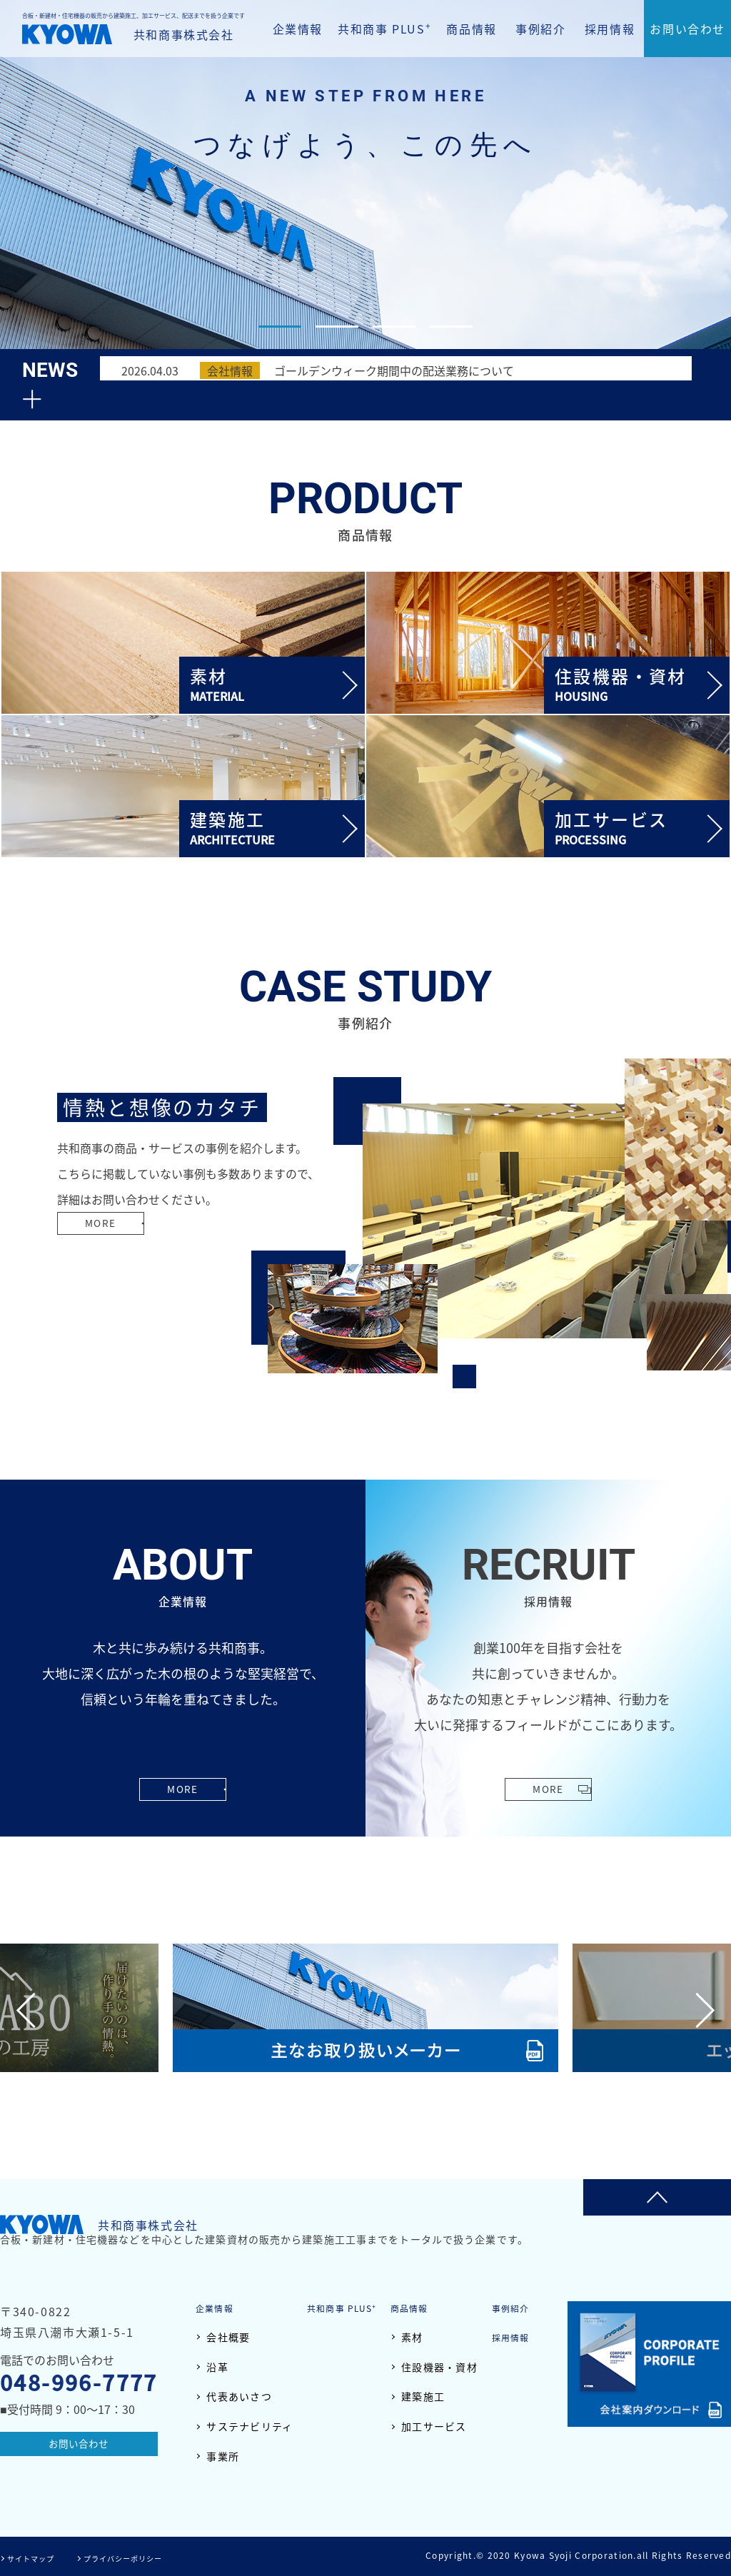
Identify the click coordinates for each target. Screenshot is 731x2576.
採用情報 (610, 28)
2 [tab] (337, 326)
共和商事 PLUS (384, 28)
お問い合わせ (687, 28)
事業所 (222, 2456)
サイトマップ (35, 2557)
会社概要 (228, 2336)
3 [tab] (394, 326)
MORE (108, 1250)
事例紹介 (540, 28)
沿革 (217, 2366)
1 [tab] (279, 326)
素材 (412, 2336)
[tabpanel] (365, 185)
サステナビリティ (249, 2426)
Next (697, 2010)
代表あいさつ (239, 2396)
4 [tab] (451, 326)
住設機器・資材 (439, 2366)
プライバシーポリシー (140, 2557)
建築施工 (423, 2396)
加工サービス (434, 2426)
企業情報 (298, 28)
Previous (33, 2010)
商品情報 (471, 28)
